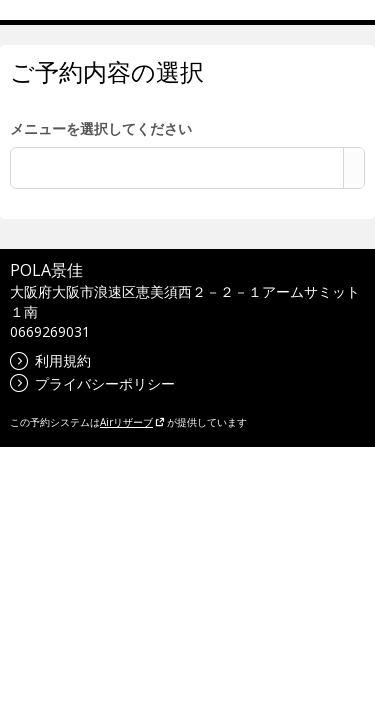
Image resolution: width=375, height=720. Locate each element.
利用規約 (50, 360)
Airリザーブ (132, 422)
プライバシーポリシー (92, 383)
